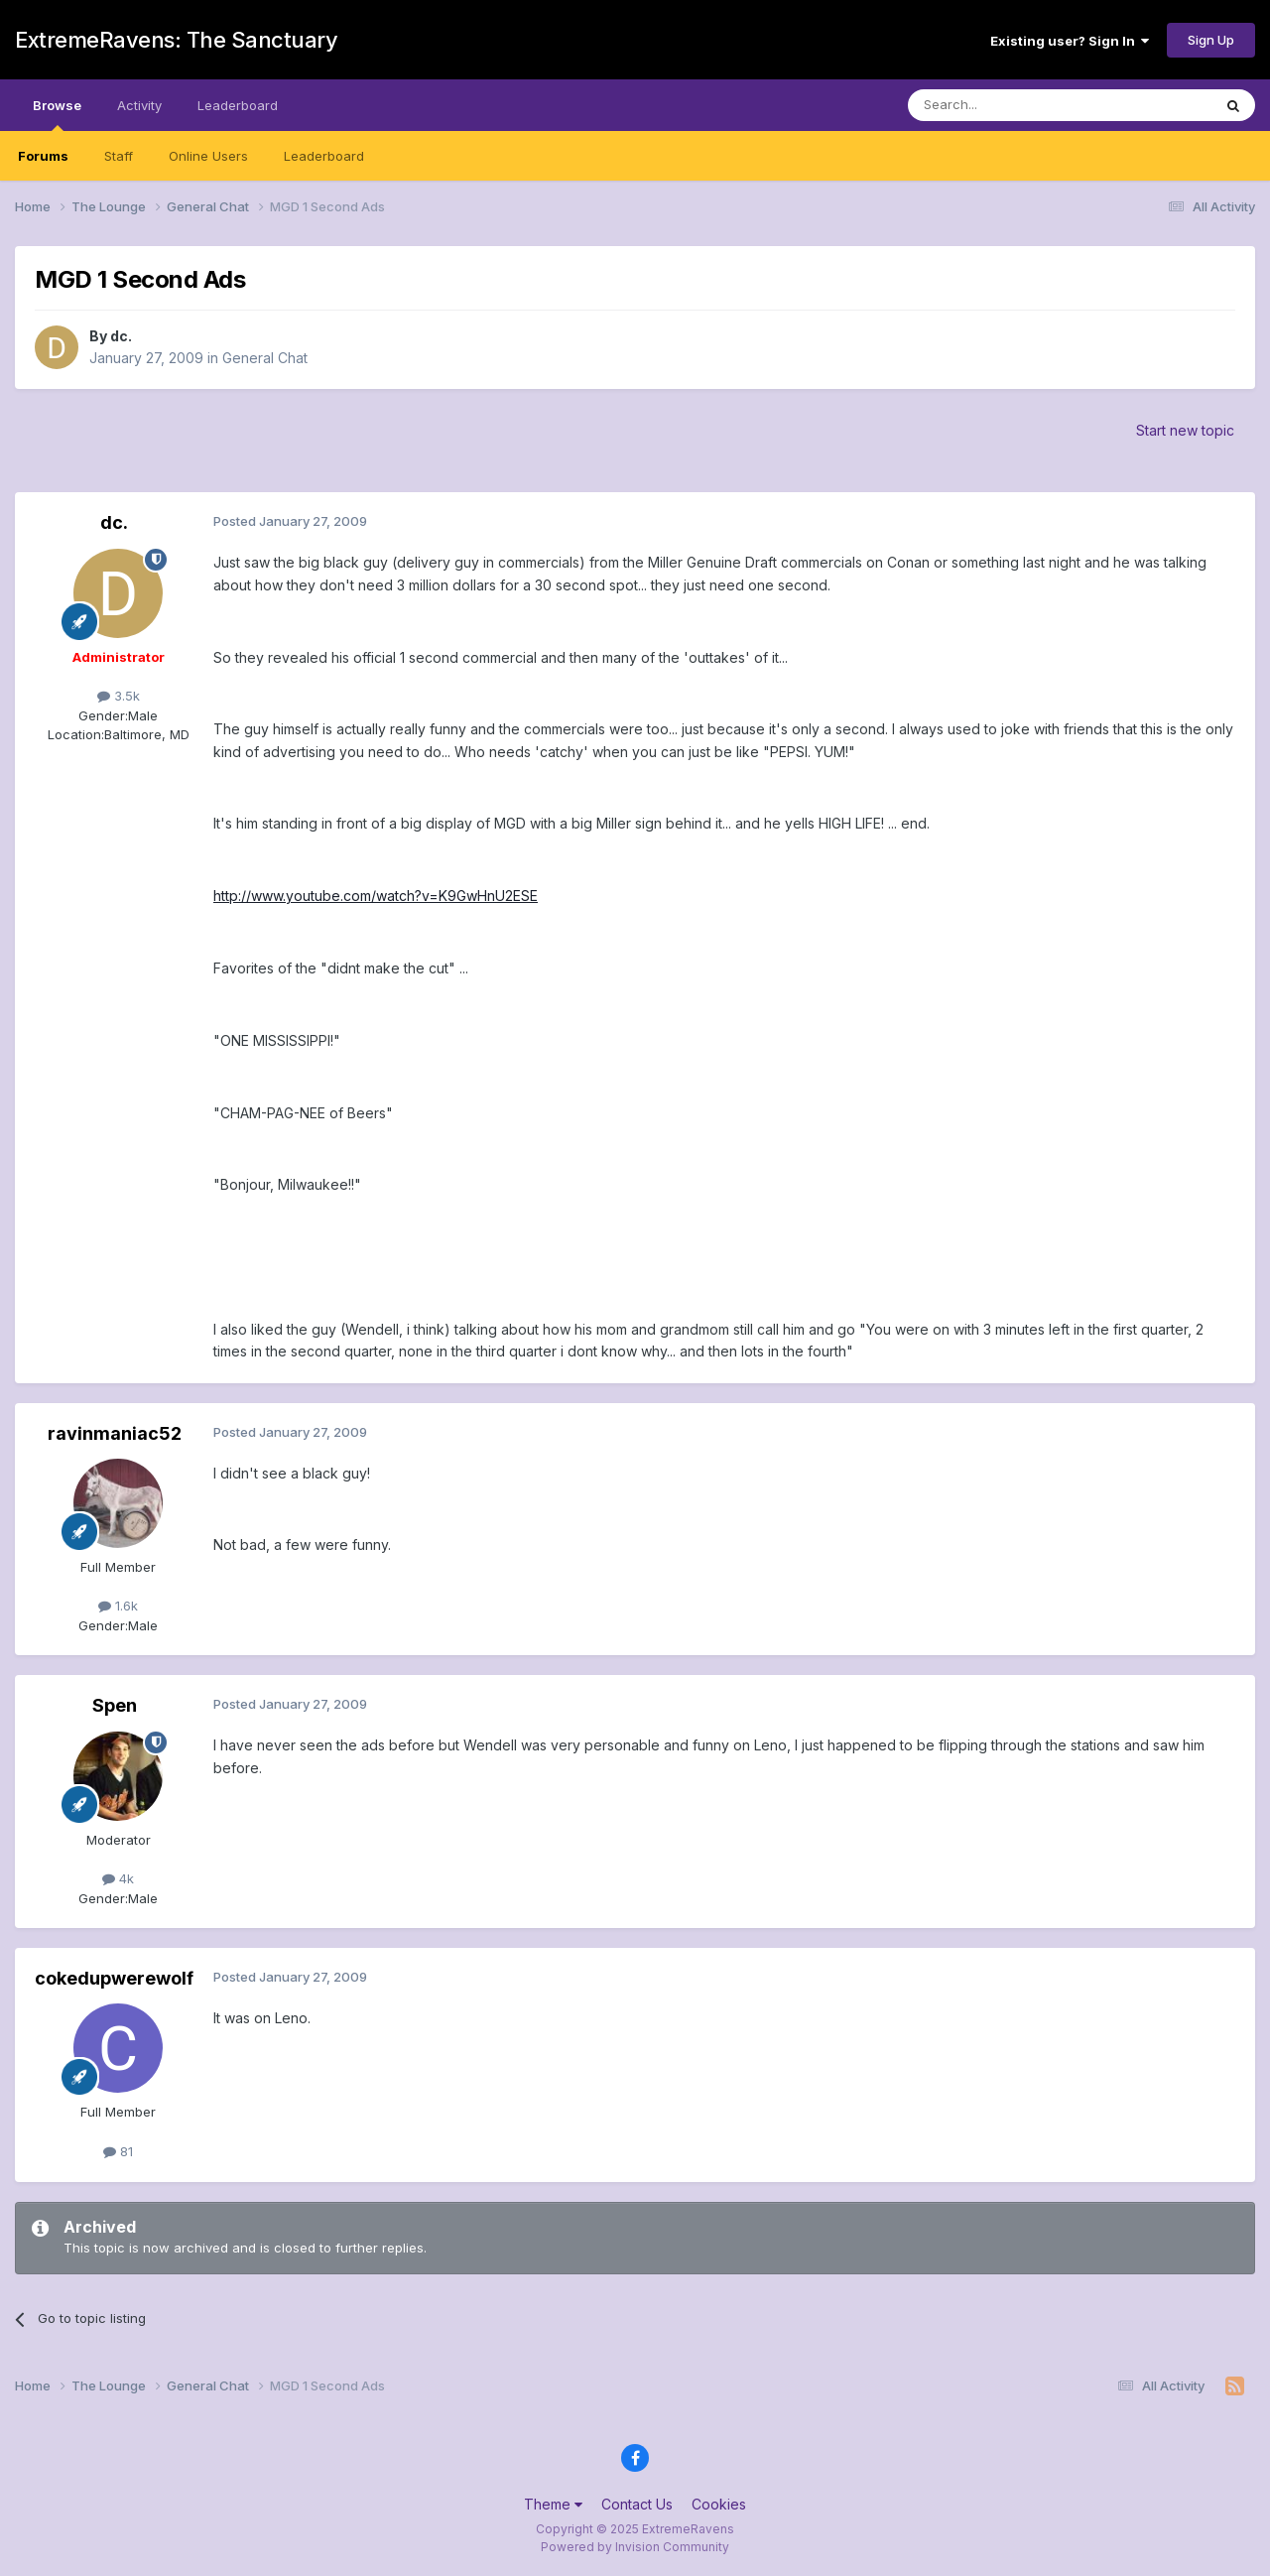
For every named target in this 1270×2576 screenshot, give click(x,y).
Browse (57, 114)
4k (118, 1878)
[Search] (1009, 105)
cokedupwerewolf (114, 1978)
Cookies (719, 2504)
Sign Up (1211, 40)
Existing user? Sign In (1069, 41)
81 (118, 2151)
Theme (553, 2504)
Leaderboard (324, 156)
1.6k (118, 1605)
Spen (114, 1705)
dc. (121, 335)
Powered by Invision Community (635, 2546)
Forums (43, 156)
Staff (118, 156)
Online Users (208, 156)
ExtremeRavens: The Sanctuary (176, 40)
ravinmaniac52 (115, 1433)
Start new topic (1185, 430)
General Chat (265, 357)
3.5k (118, 696)
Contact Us (637, 2504)
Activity (139, 105)
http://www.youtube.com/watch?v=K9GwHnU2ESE (375, 895)
